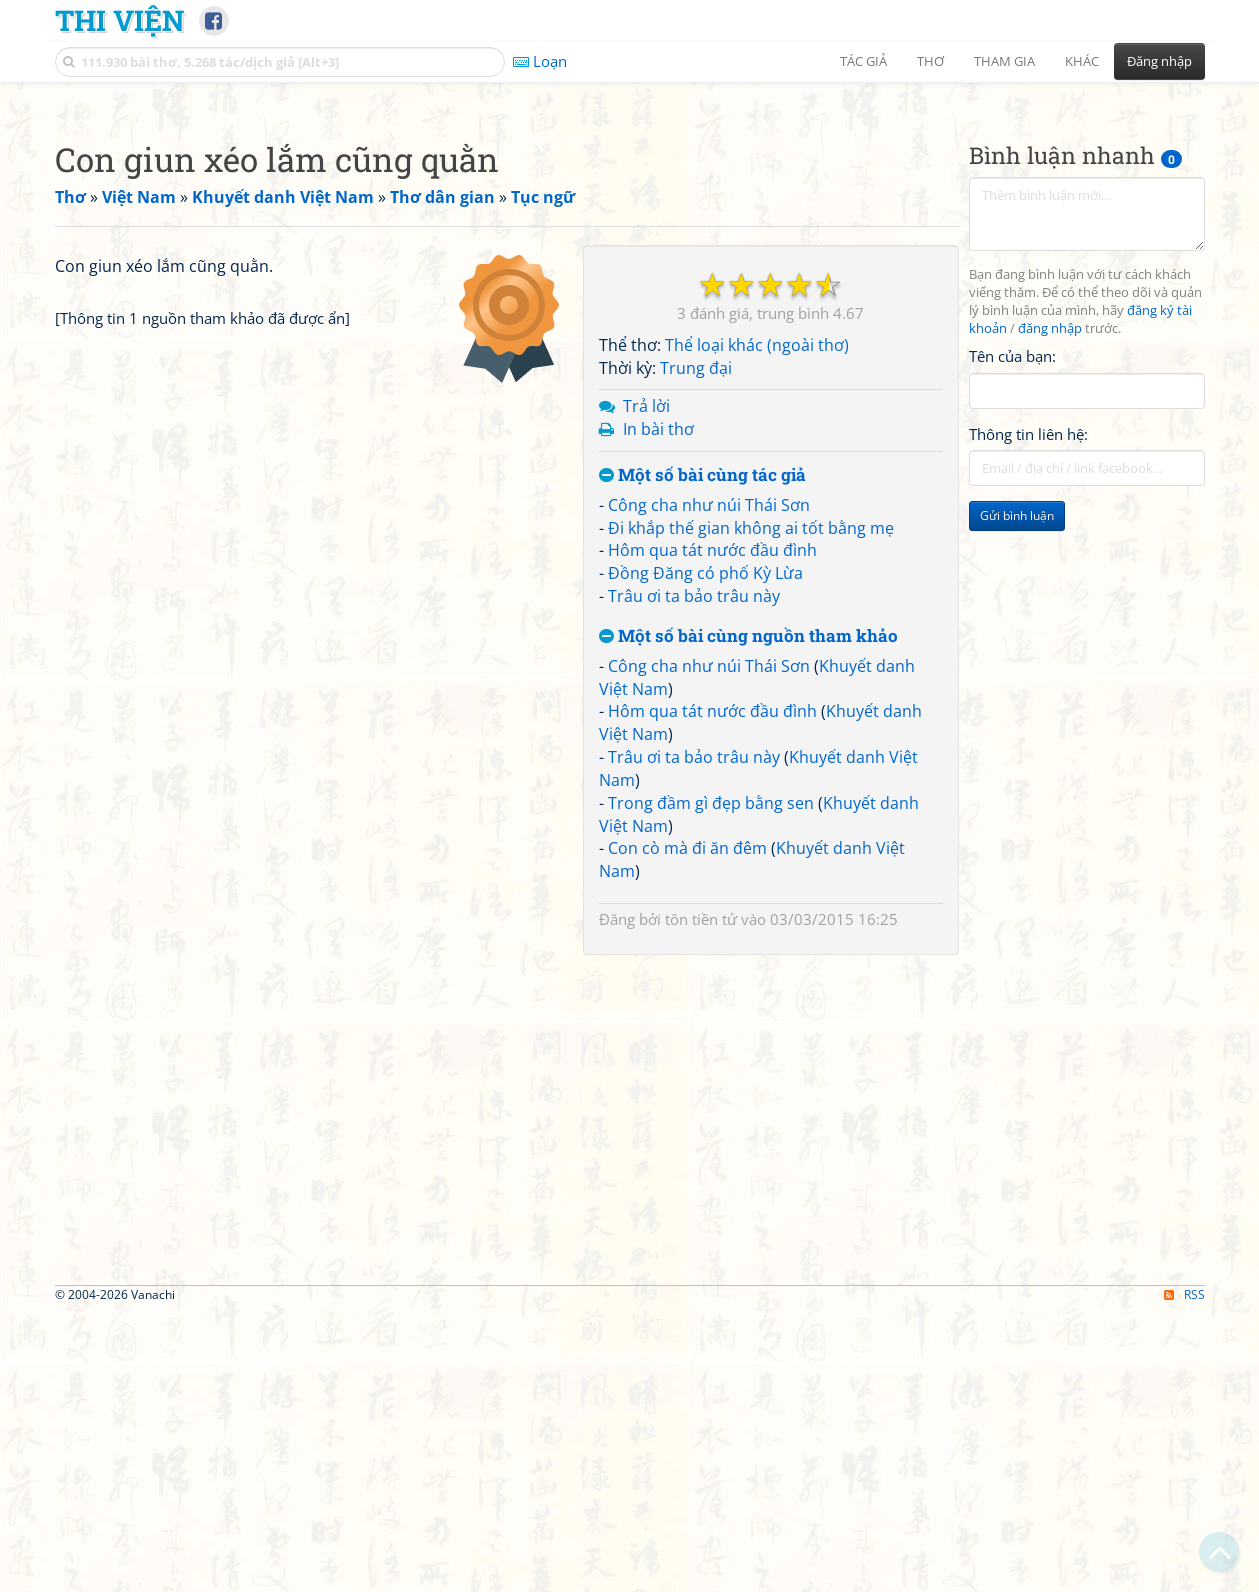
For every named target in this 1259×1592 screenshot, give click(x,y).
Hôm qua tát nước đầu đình (712, 830)
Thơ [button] (930, 61)
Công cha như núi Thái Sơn (709, 785)
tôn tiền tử (701, 1199)
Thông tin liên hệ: (1028, 714)
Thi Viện (119, 20)
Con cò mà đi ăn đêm (687, 1128)
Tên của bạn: (1012, 636)
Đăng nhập (1159, 61)
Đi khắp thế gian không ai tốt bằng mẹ (751, 808)
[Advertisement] (630, 235)
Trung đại (696, 648)
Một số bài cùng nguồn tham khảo (748, 916)
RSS (1184, 1574)
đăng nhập (1050, 608)
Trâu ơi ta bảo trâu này (694, 876)
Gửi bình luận (1017, 795)
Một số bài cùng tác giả (702, 755)
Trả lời (646, 686)
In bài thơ (658, 709)
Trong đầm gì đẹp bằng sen (711, 1083)
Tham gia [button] (1004, 61)
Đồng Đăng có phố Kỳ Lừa (705, 853)
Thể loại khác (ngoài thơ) (757, 625)
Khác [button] (1082, 61)
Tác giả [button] (863, 61)
